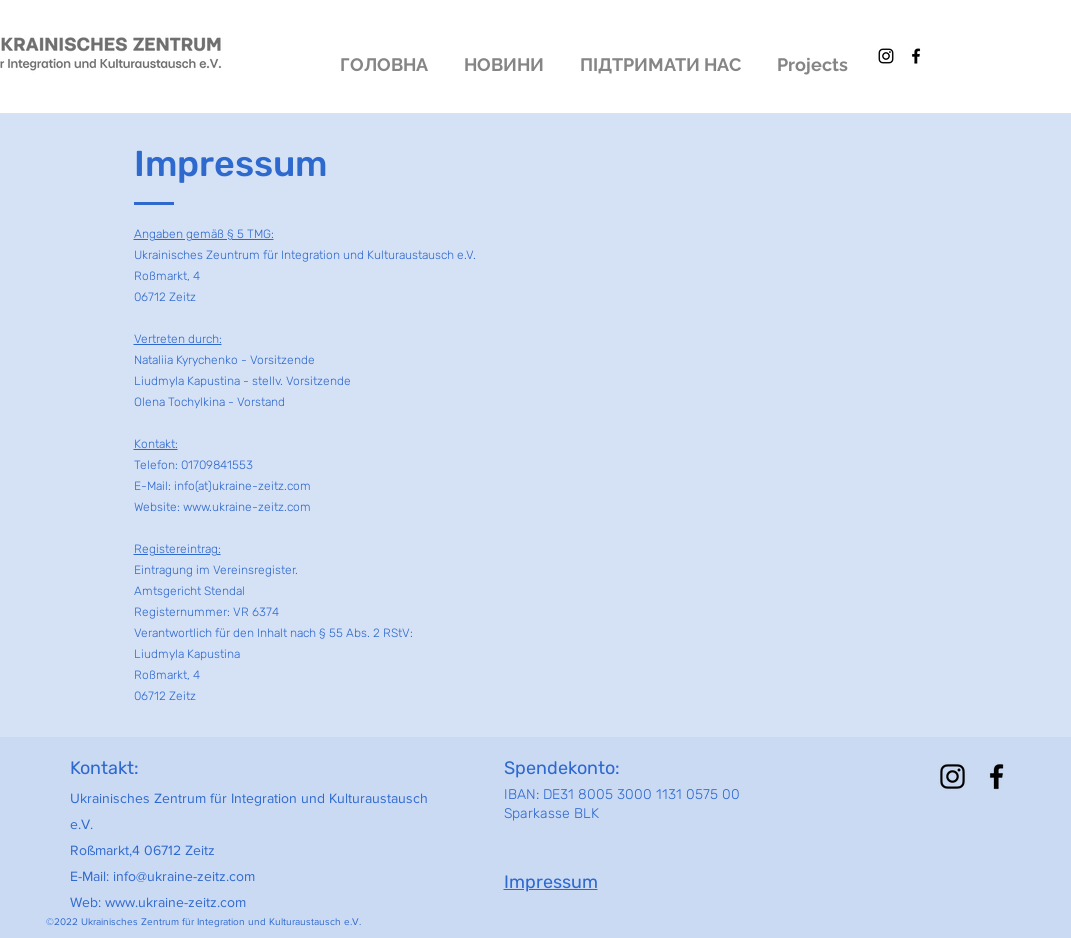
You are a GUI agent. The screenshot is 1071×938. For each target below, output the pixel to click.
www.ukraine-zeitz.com (175, 902)
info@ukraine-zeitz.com (184, 876)
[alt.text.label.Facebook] (916, 56)
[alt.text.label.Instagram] (886, 56)
